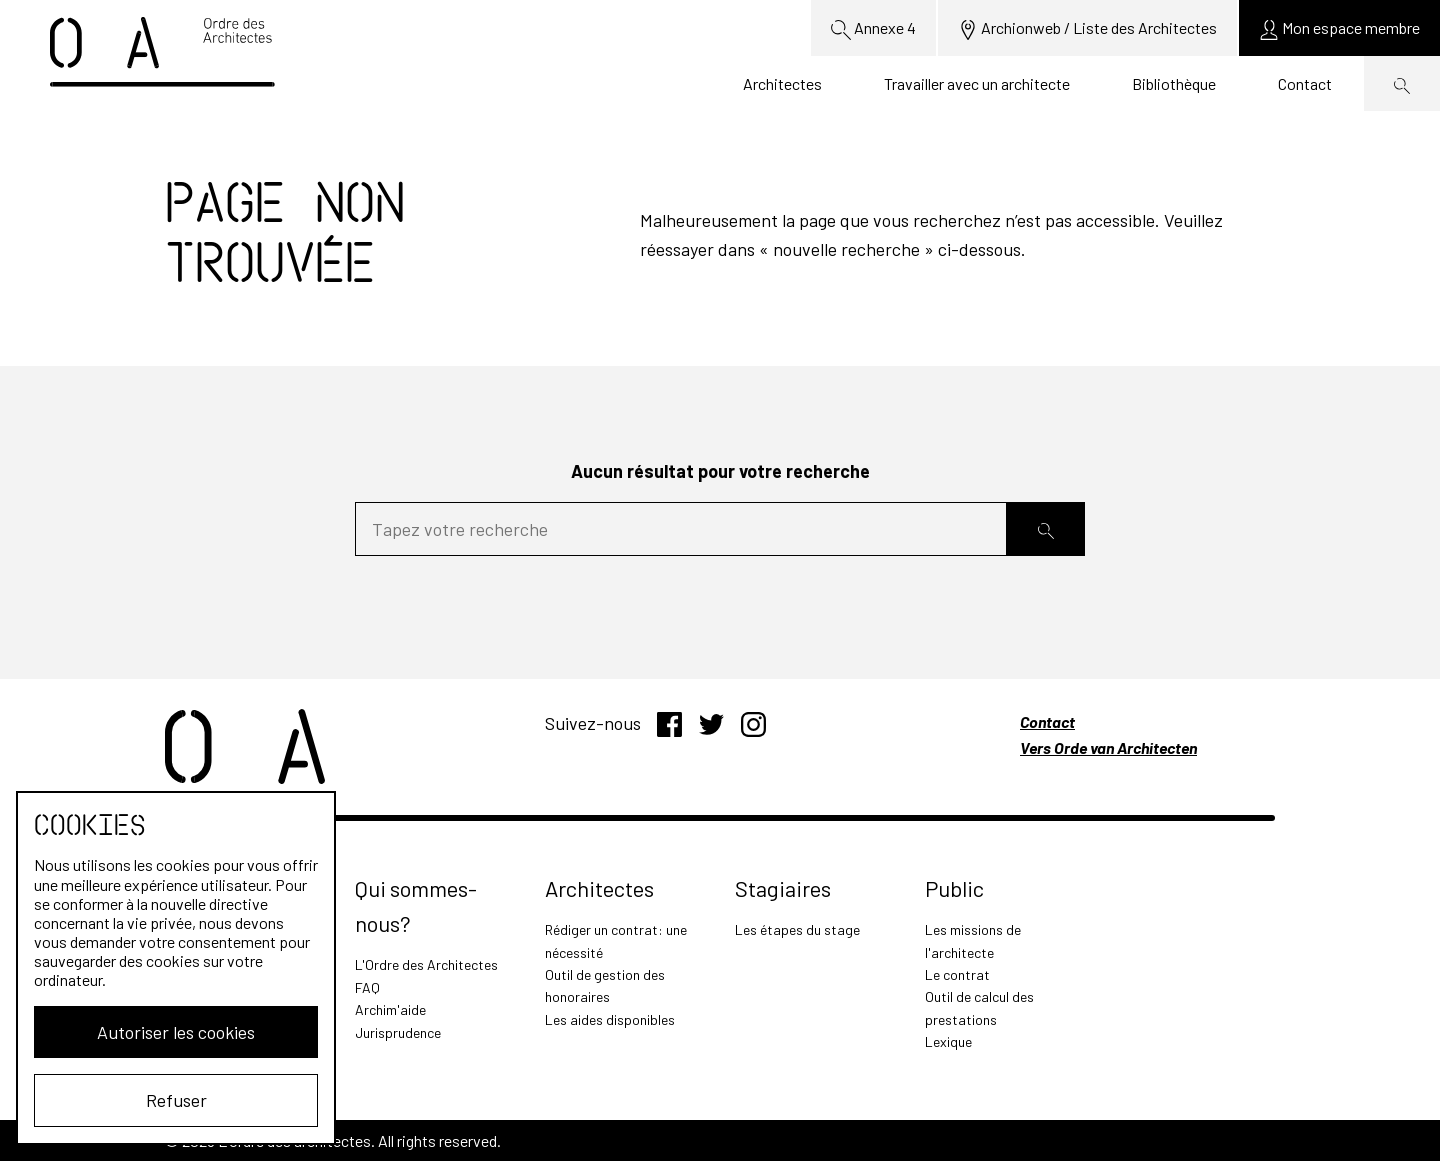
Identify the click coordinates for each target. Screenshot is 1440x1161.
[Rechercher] (1046, 529)
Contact (1305, 83)
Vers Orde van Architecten (1108, 747)
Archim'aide (390, 1009)
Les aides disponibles (610, 1019)
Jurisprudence (398, 1032)
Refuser (176, 1100)
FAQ (367, 987)
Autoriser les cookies (176, 1032)
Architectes (782, 83)
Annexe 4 (873, 29)
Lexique (948, 1041)
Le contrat (957, 974)
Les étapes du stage (797, 929)
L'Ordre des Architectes (426, 964)
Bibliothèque (1174, 83)
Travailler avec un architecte (977, 83)
